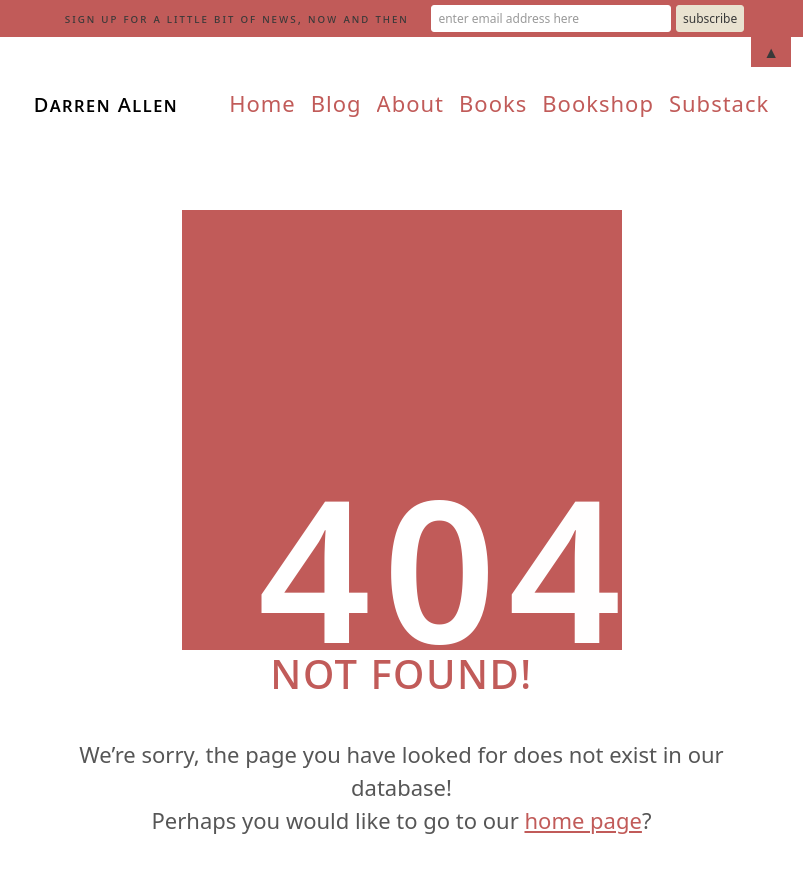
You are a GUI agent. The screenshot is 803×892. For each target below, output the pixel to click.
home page (582, 820)
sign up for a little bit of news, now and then (237, 18)
